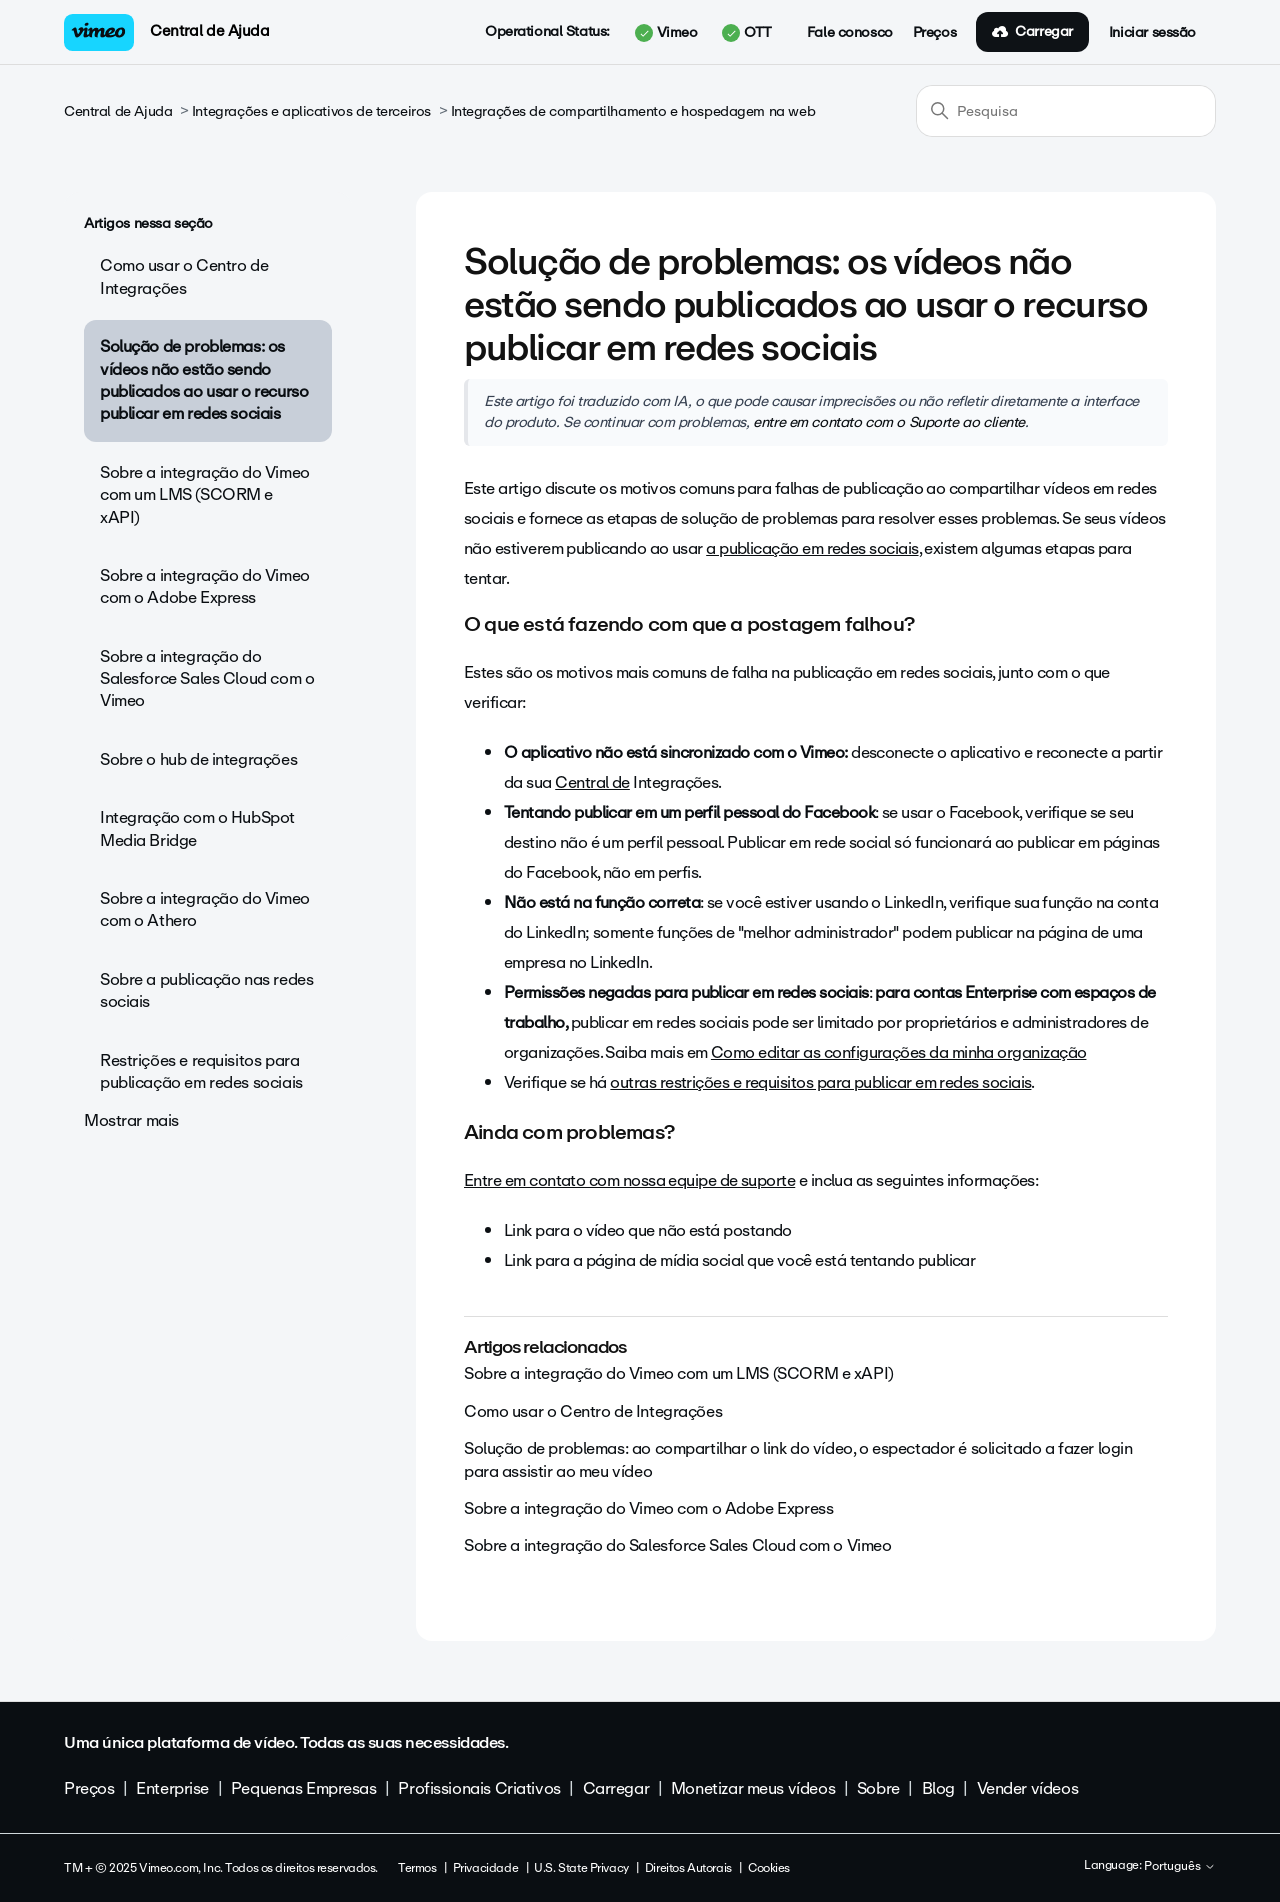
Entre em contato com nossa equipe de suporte (629, 1180)
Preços (934, 33)
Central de (592, 782)
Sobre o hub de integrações (198, 759)
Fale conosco (850, 33)
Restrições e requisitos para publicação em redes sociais (201, 1071)
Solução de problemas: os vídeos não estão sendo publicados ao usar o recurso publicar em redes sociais (204, 380)
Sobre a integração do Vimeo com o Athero (205, 909)
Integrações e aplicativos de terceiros (311, 111)
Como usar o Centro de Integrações (184, 276)
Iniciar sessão (1152, 33)
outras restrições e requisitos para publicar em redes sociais (820, 1082)
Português (1180, 1867)
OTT (746, 33)
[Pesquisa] (1066, 111)
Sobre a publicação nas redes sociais (206, 990)
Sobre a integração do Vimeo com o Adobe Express (205, 586)
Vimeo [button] (666, 33)
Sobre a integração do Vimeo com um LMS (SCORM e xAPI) (205, 495)
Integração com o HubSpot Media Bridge (197, 828)
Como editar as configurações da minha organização (899, 1052)
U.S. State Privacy (581, 1868)
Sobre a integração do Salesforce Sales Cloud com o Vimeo (207, 679)
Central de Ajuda (209, 31)
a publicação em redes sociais (812, 548)
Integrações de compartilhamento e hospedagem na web (633, 111)
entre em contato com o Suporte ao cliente (889, 422)
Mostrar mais (131, 1120)
